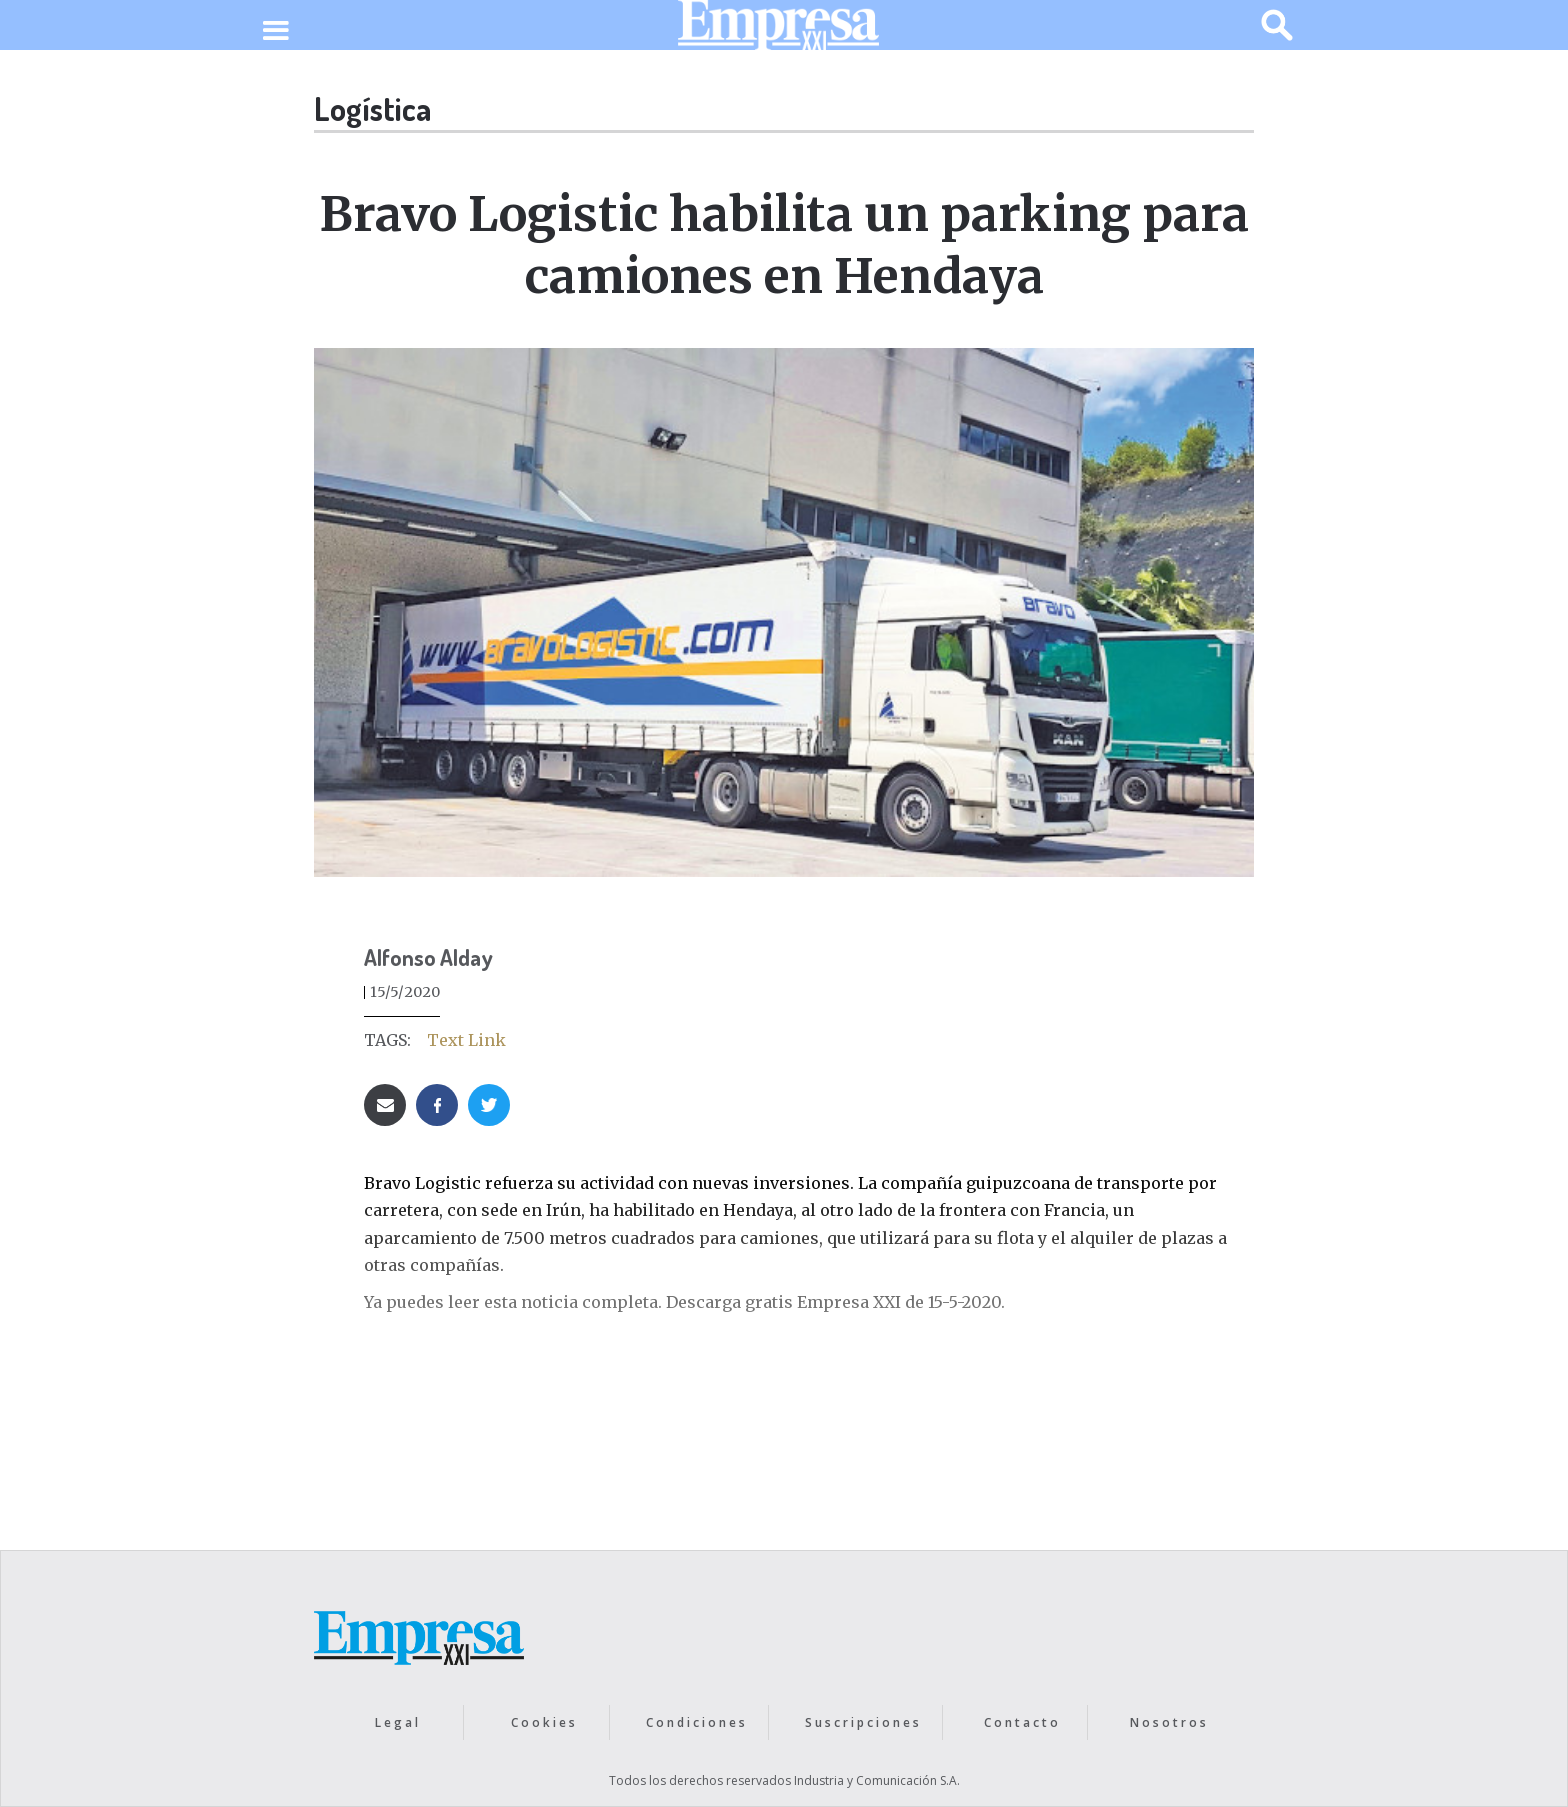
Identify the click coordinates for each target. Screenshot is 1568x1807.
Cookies (544, 1722)
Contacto (1022, 1722)
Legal (398, 1722)
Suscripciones (863, 1722)
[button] (275, 32)
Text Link (466, 1040)
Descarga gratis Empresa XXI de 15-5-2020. (835, 1302)
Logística (372, 108)
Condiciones (697, 1722)
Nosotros (1169, 1722)
